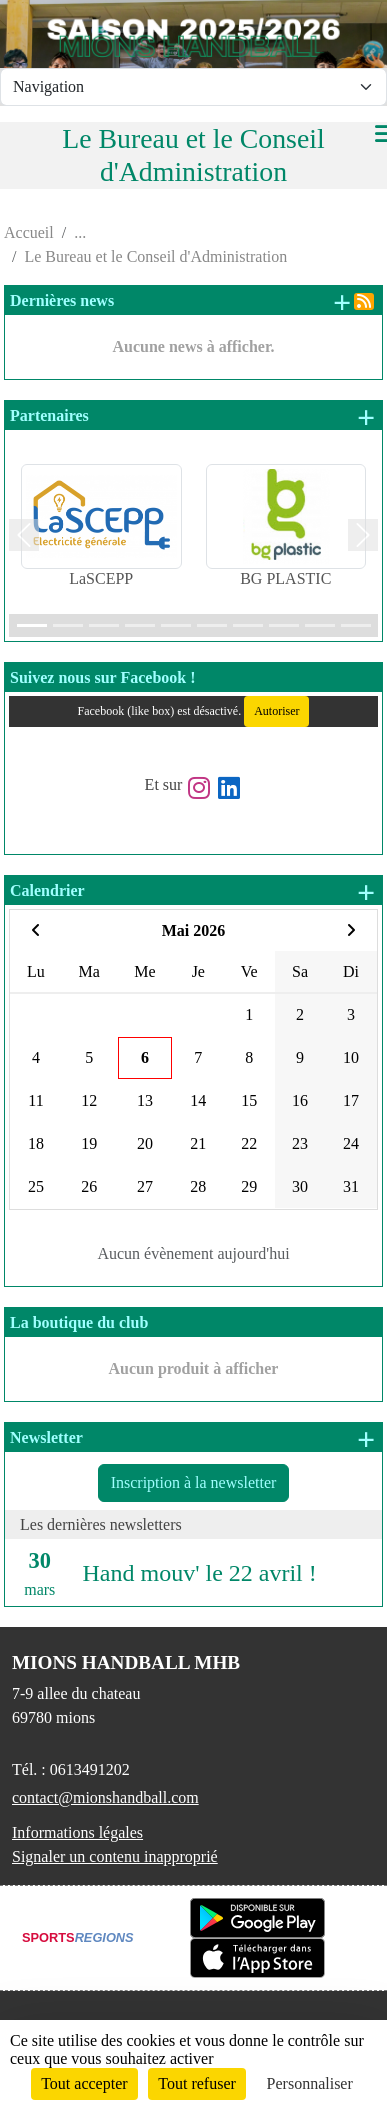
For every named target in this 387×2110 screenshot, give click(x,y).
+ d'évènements (365, 892)
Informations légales (77, 1832)
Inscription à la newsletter (194, 1482)
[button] (24, 535)
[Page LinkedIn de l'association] (229, 784)
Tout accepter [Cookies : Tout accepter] (84, 2083)
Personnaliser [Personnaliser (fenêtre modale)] (310, 2083)
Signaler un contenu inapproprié (115, 1856)
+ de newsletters (365, 1439)
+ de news (341, 302)
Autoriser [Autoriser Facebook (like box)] (276, 711)
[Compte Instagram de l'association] (199, 784)
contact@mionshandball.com (105, 1797)
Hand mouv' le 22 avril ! (200, 1573)
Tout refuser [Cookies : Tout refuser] (197, 2083)
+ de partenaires (365, 417)
